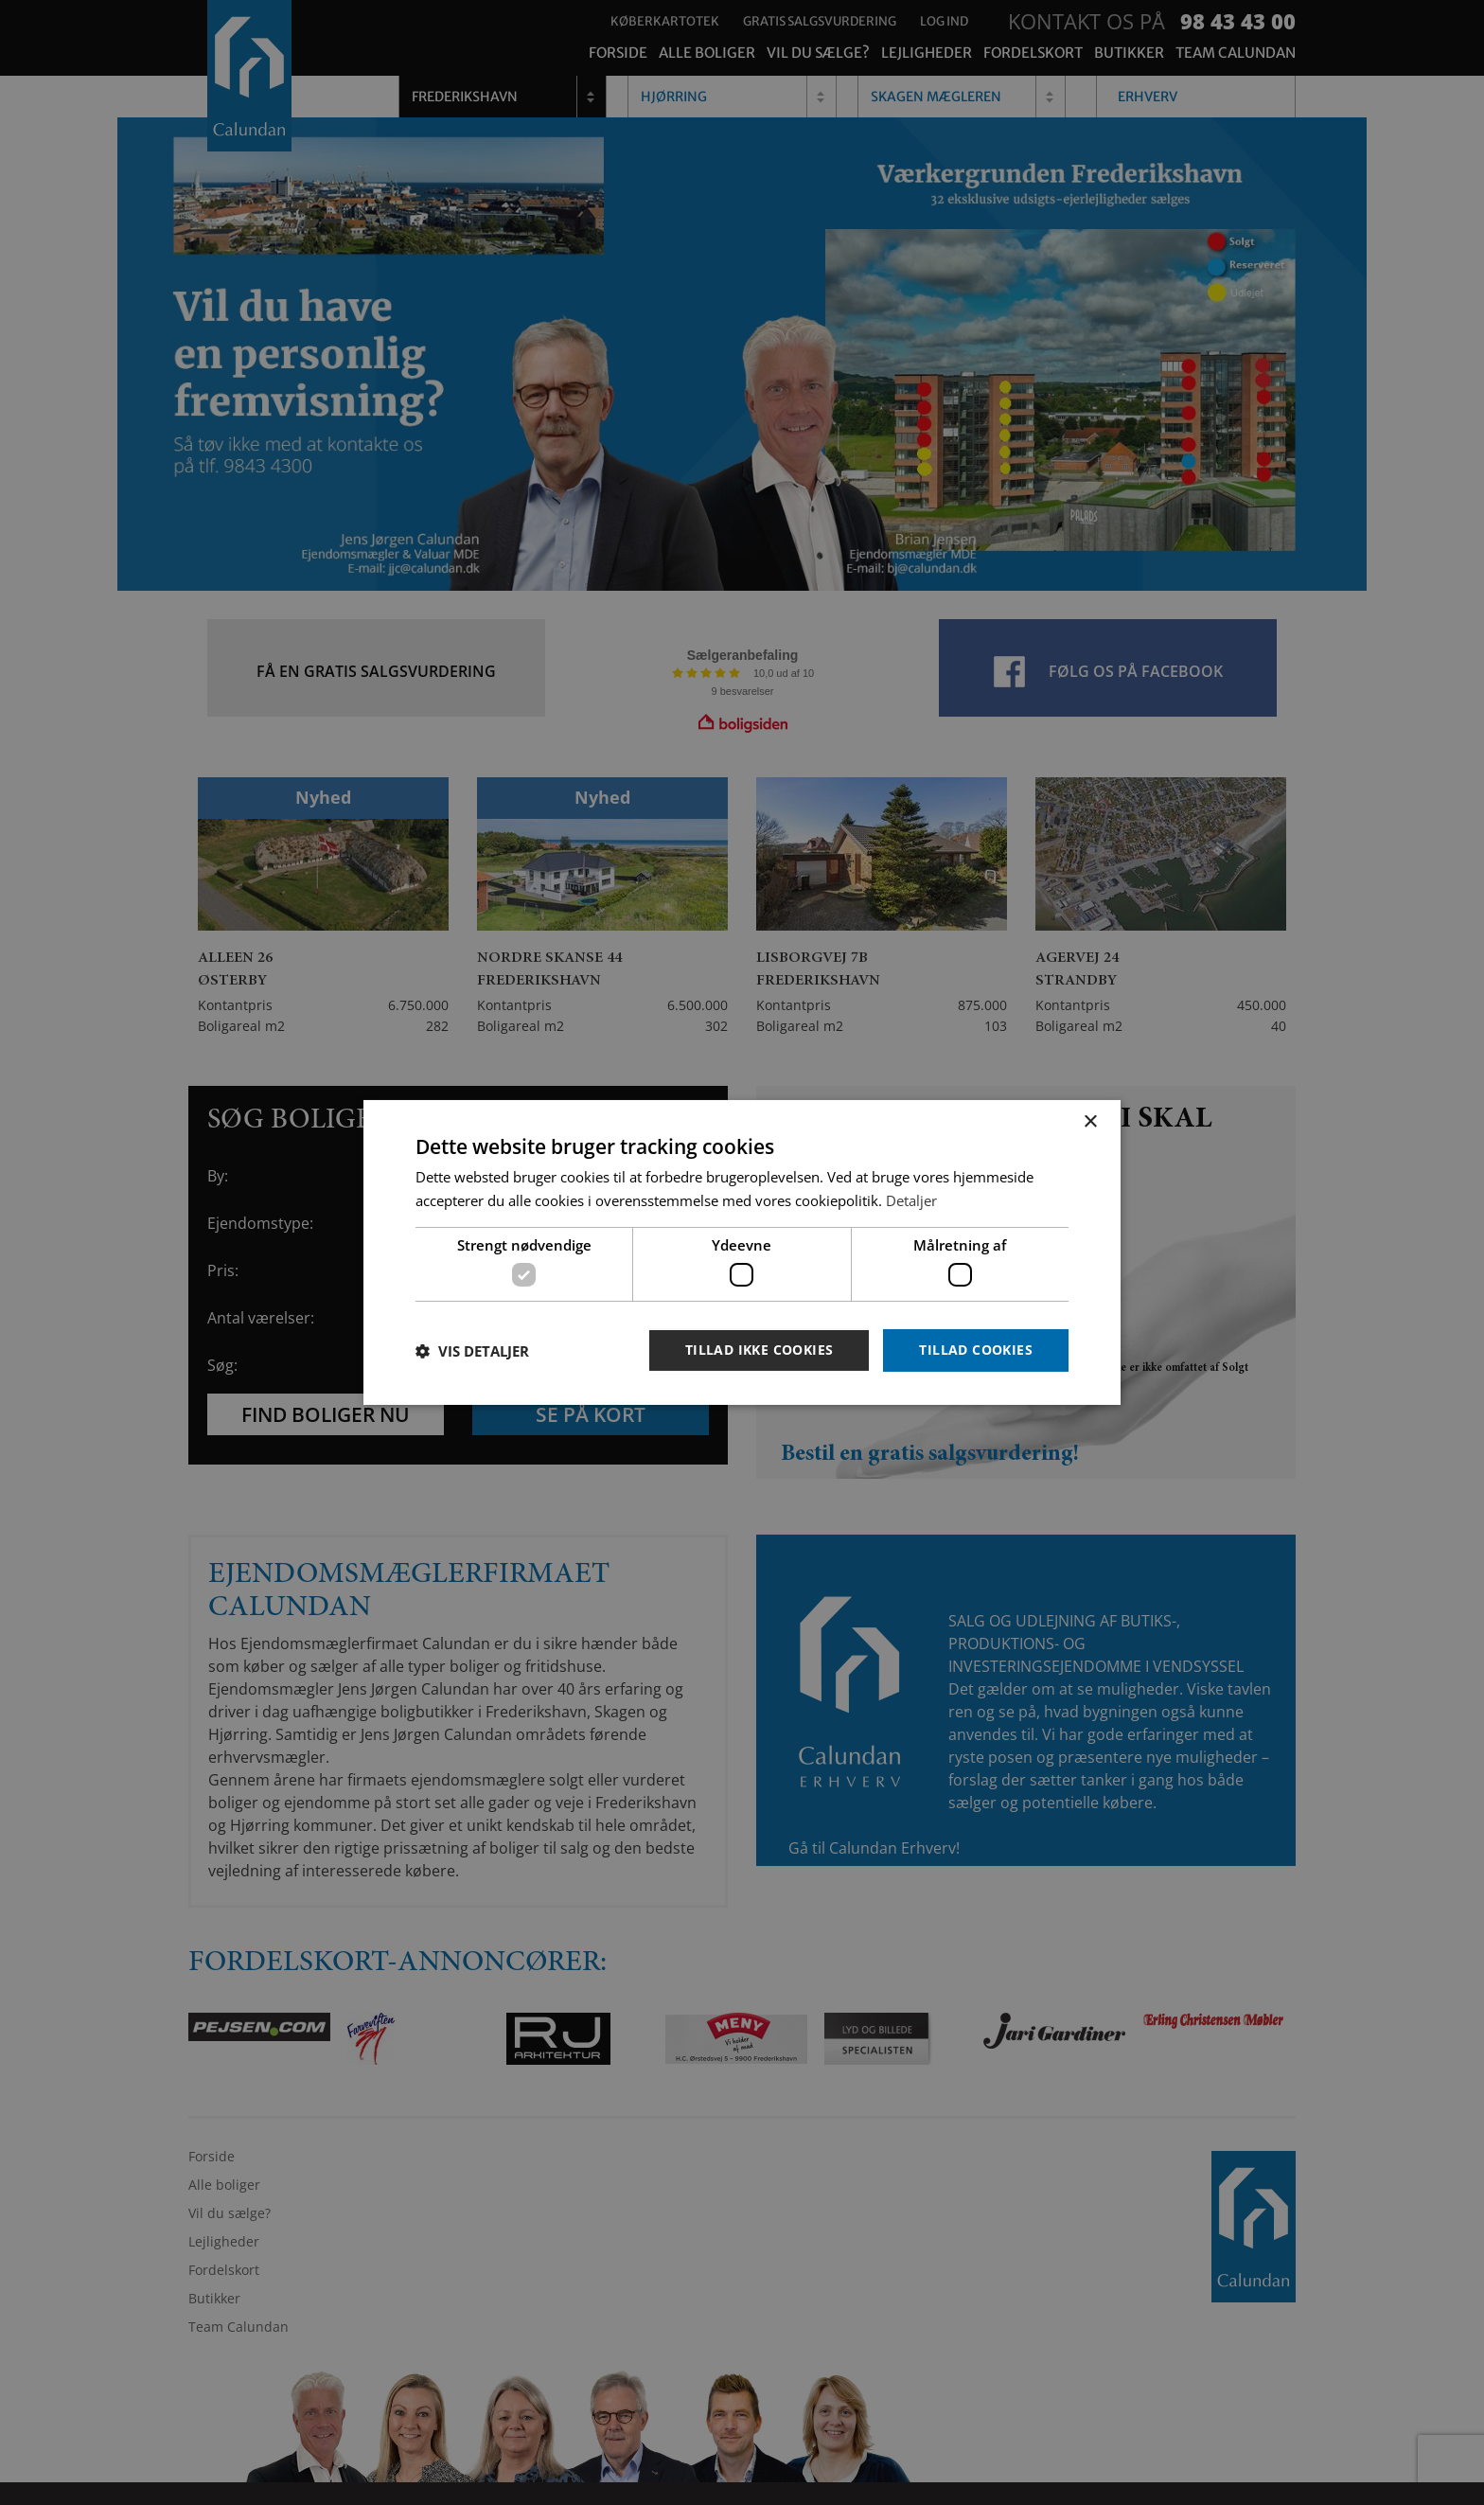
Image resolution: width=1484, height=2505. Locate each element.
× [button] (1090, 1122)
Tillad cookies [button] (976, 1350)
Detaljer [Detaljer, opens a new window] (911, 1200)
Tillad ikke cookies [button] (759, 1350)
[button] (472, 1350)
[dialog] (742, 1252)
